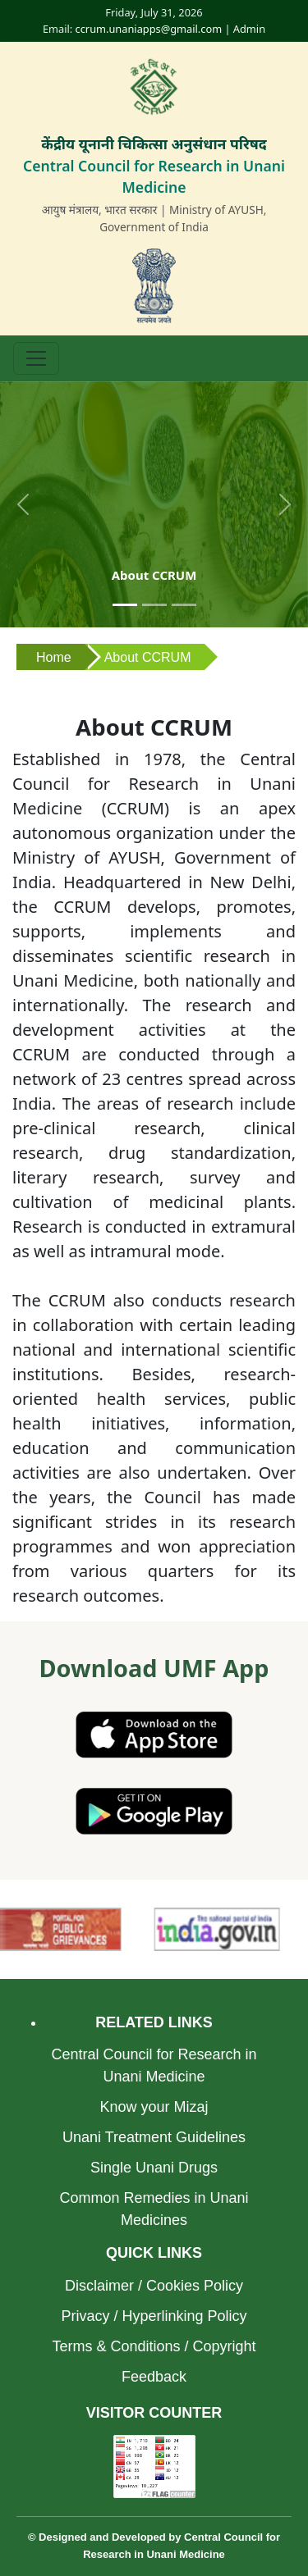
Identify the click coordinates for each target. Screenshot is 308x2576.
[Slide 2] (154, 604)
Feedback (154, 2377)
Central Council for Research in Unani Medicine (153, 2065)
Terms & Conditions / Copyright (153, 2346)
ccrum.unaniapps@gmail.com (149, 28)
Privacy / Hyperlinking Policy (153, 2316)
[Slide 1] (125, 604)
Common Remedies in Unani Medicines (153, 2209)
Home (53, 657)
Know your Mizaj (153, 2107)
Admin (249, 28)
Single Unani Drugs (154, 2167)
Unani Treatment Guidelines (154, 2137)
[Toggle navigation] (36, 358)
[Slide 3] (184, 604)
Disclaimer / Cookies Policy (154, 2285)
